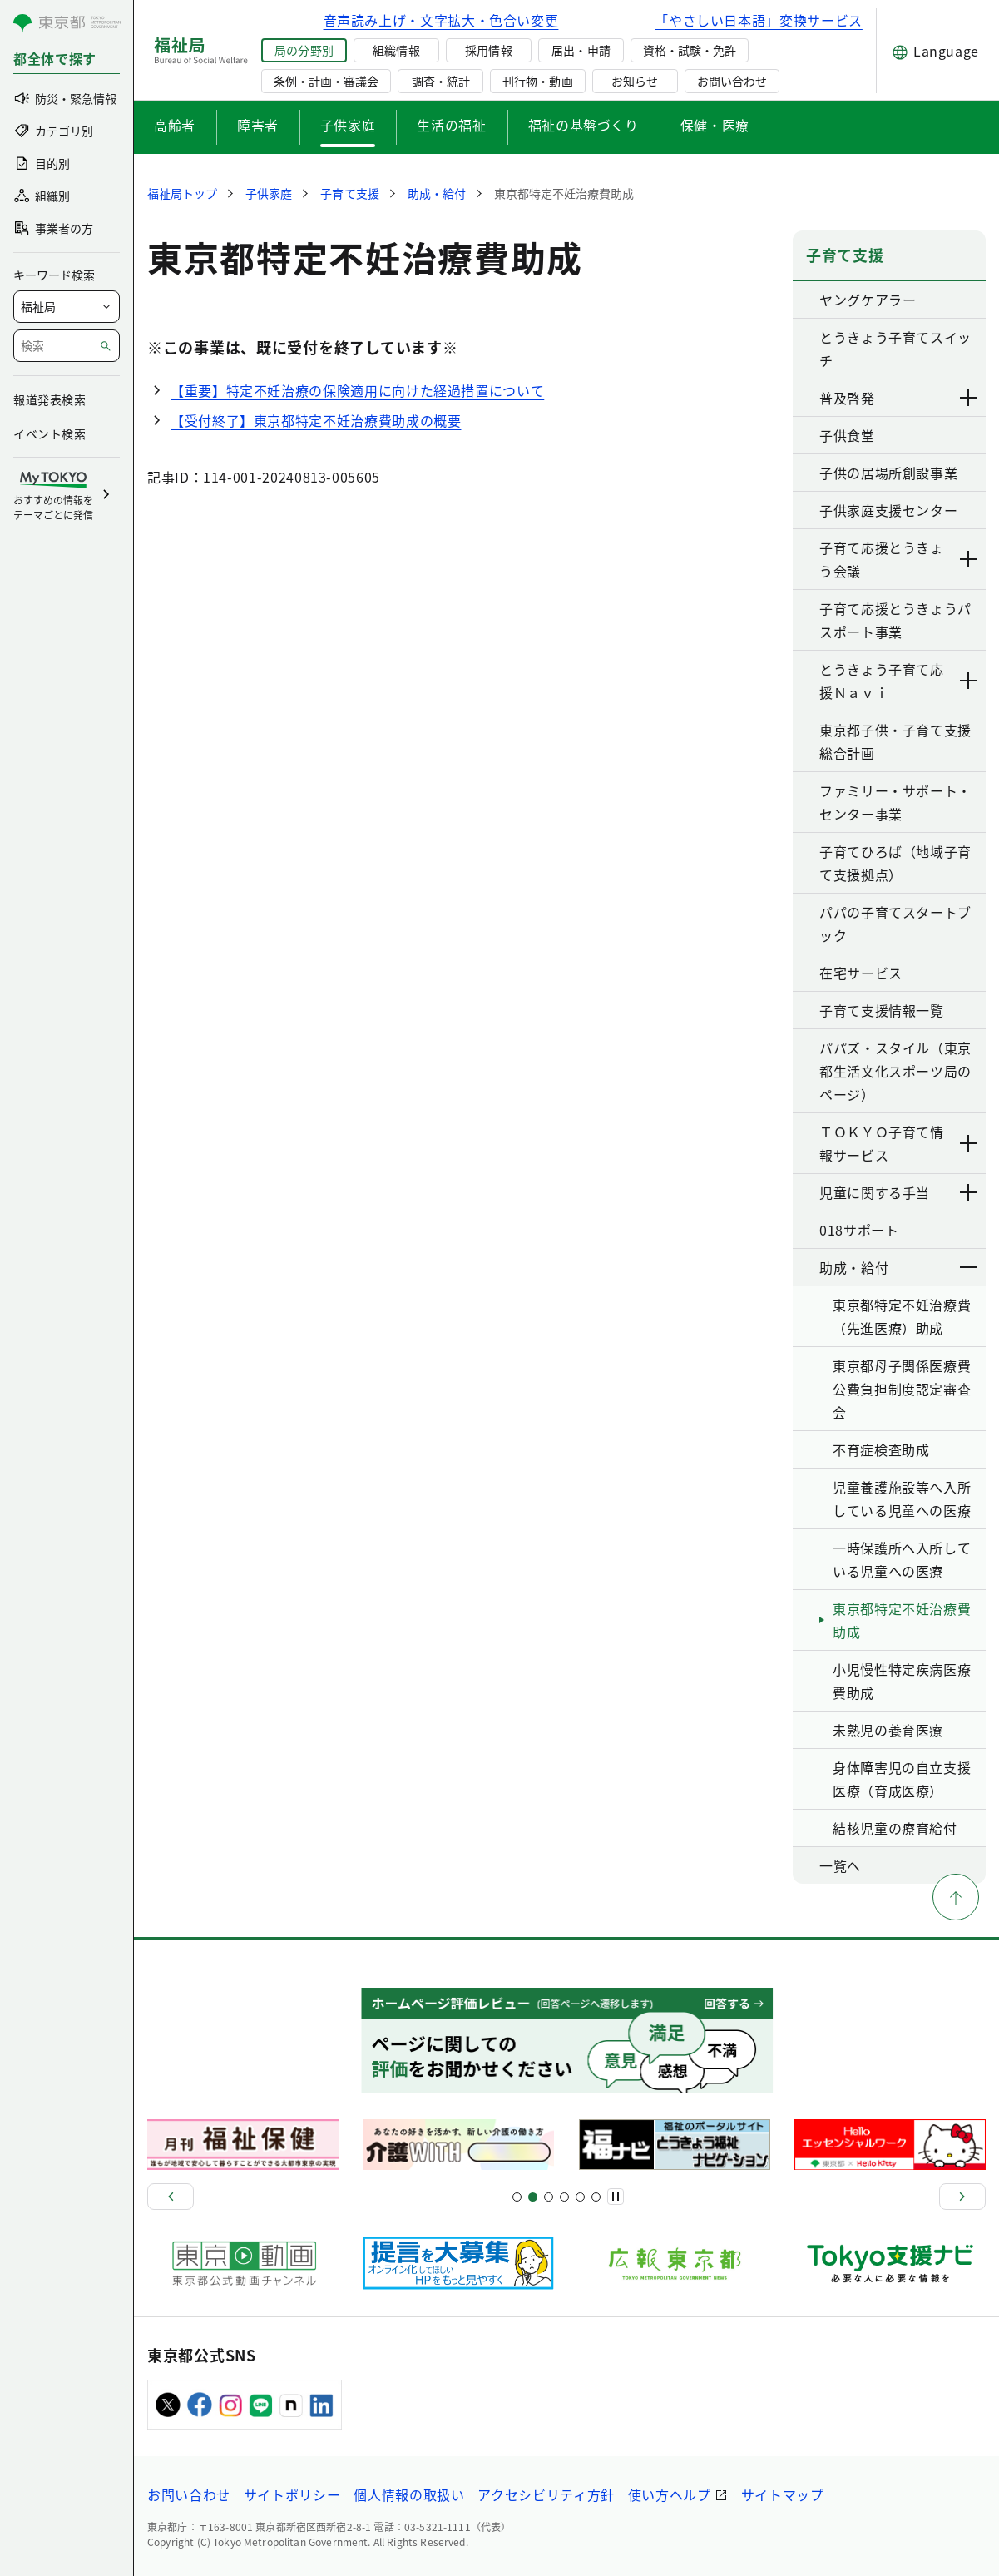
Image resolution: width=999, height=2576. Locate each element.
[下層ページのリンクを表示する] (969, 398)
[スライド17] (580, 2197)
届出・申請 (580, 50)
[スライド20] (596, 2197)
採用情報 (488, 50)
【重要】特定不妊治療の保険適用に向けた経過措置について (357, 390)
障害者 (258, 125)
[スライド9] (548, 2197)
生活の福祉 (451, 125)
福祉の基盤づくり (583, 125)
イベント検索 (49, 433)
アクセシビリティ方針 (545, 2494)
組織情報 (396, 50)
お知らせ (634, 80)
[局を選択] (66, 306)
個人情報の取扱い (409, 2494)
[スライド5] (532, 2197)
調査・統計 (441, 80)
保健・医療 (714, 125)
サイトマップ (782, 2494)
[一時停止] (615, 2196)
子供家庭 (348, 125)
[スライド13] (564, 2197)
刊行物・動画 (537, 80)
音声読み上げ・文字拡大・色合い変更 (441, 20)
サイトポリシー (292, 2494)
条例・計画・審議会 (326, 80)
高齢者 (174, 125)
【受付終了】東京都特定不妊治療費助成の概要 (316, 420)
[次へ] (962, 2196)
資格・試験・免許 (689, 50)
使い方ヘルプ (669, 2494)
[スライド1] (517, 2197)
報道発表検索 (49, 399)
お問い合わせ (732, 80)
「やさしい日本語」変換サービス (759, 20)
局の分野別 (303, 50)
